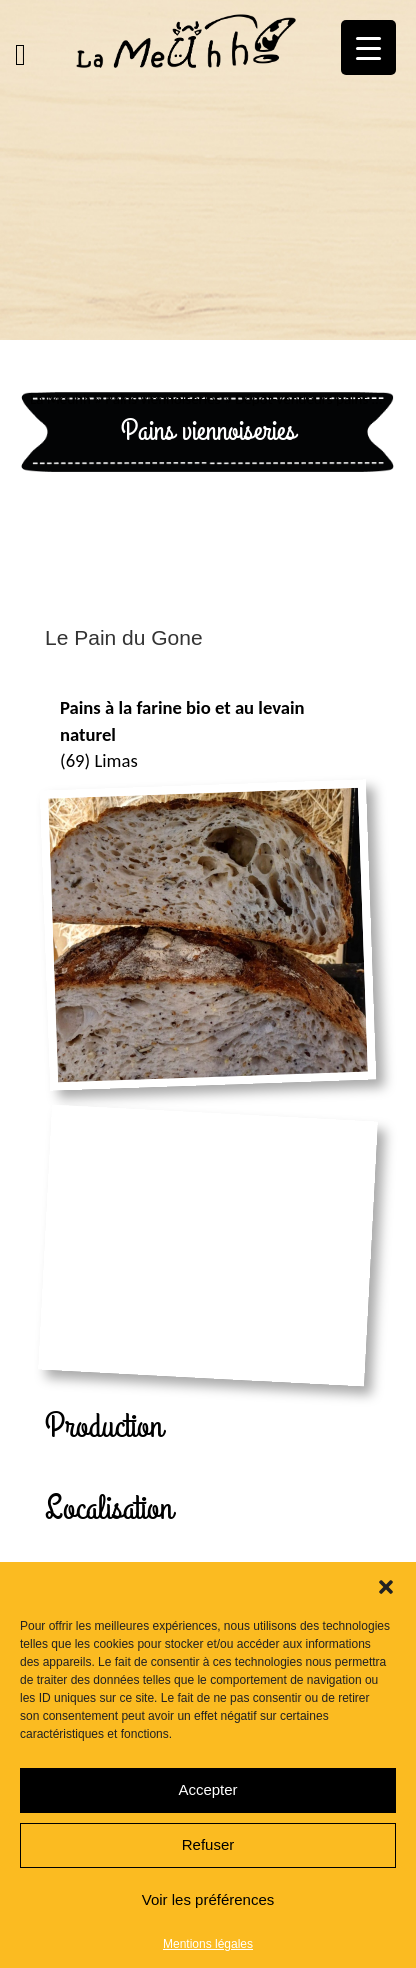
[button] (386, 1587)
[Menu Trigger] (368, 47)
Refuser (208, 1844)
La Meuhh (60, 399)
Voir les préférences (208, 1899)
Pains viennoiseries (162, 399)
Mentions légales (208, 1944)
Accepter (207, 1789)
